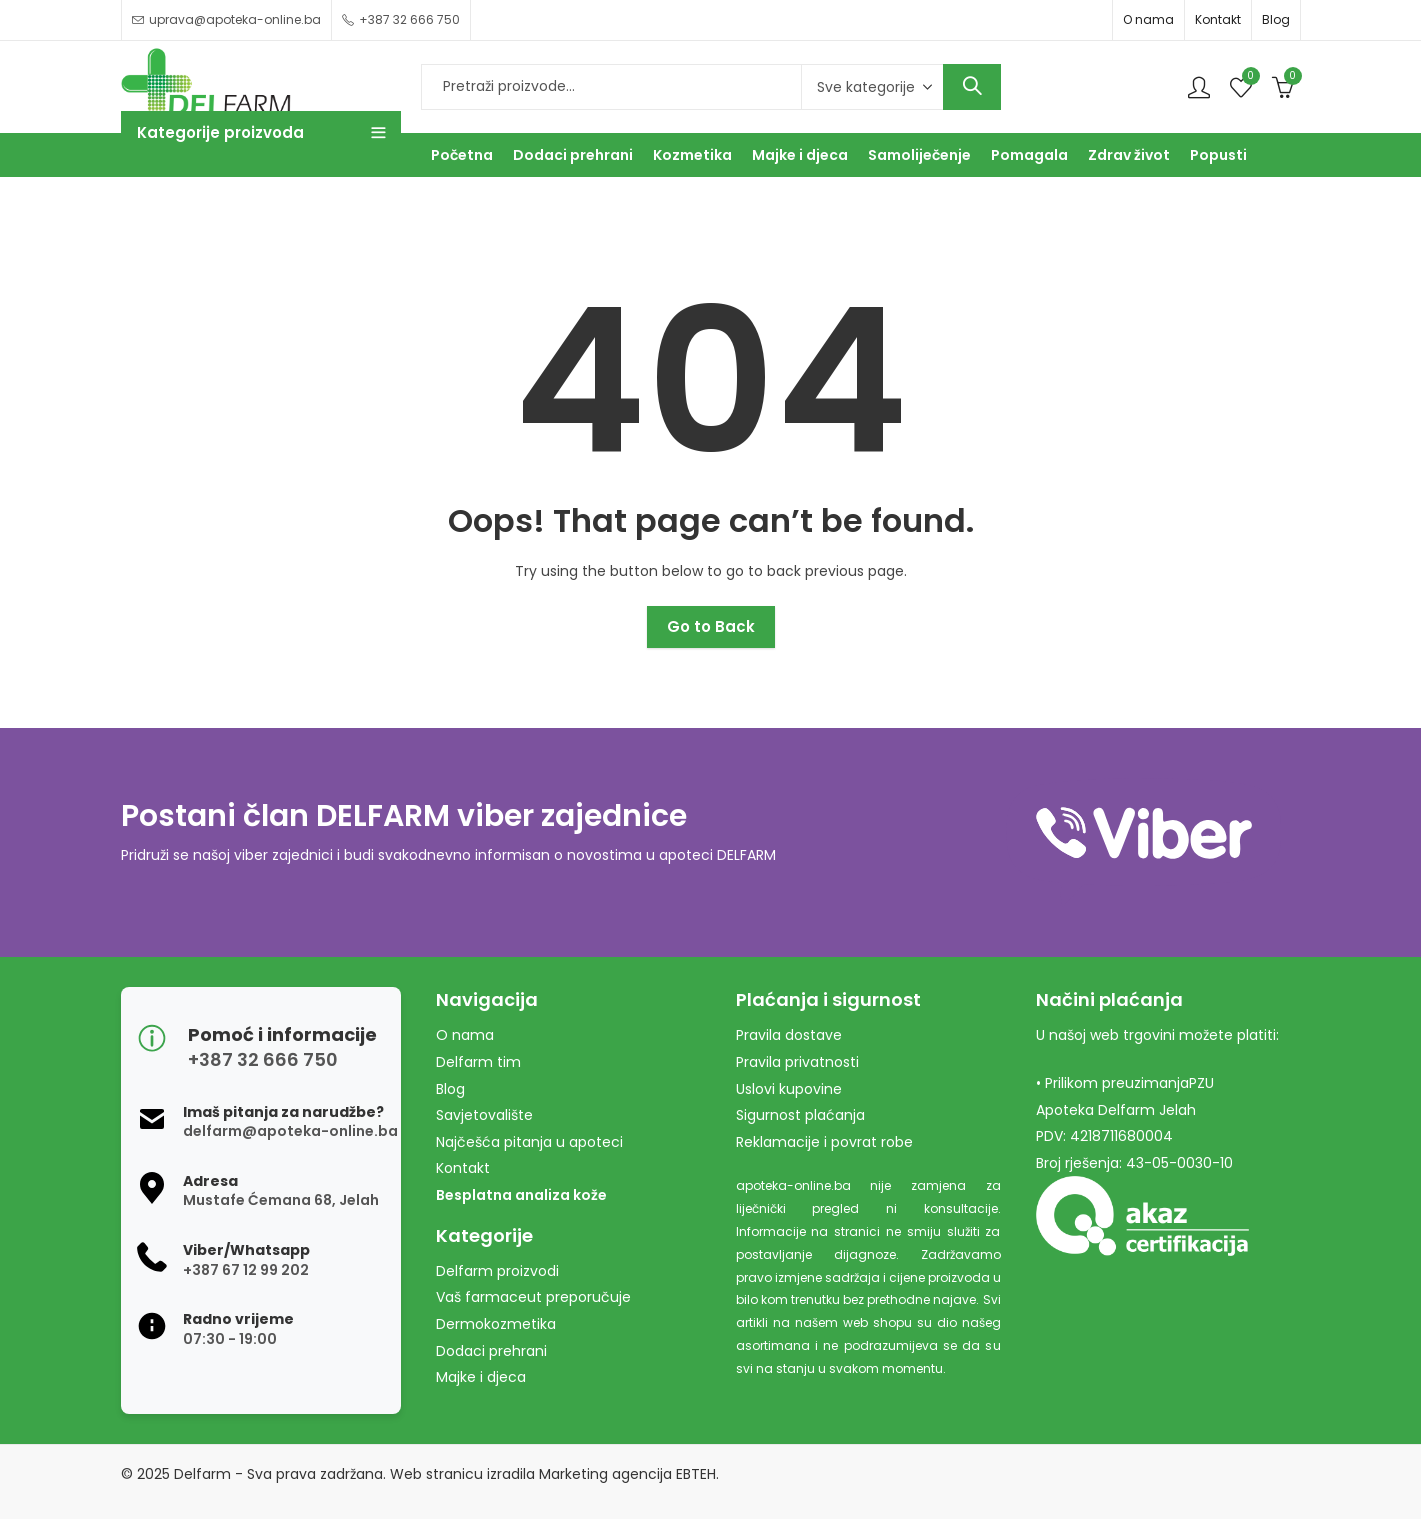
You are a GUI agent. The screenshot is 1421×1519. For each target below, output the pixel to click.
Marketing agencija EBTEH (627, 1474)
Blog (1276, 19)
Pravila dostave (789, 1035)
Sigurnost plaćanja (800, 1115)
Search (972, 87)
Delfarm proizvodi (497, 1271)
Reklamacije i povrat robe (824, 1142)
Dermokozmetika (496, 1324)
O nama (1148, 19)
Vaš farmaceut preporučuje (533, 1297)
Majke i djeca (481, 1377)
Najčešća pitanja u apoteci (529, 1142)
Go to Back (711, 626)
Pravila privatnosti (797, 1062)
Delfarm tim (478, 1062)
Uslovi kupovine (789, 1089)
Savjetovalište (484, 1115)
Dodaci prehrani (491, 1351)
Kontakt (1218, 19)
